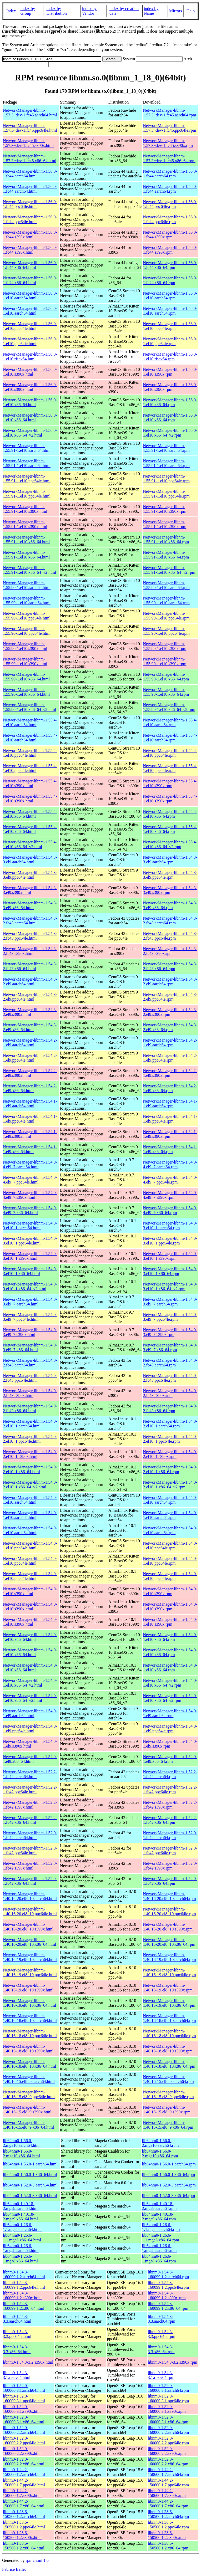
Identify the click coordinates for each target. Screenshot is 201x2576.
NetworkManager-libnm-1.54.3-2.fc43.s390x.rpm (170, 951)
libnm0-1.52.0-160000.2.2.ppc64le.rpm (168, 2440)
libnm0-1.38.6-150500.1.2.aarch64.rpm (168, 2514)
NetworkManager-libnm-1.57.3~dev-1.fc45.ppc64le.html (30, 127)
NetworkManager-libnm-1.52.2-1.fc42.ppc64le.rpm (170, 1789)
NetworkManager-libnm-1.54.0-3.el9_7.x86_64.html (30, 1347)
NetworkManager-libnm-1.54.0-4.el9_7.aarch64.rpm (170, 1164)
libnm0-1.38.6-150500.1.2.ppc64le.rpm (168, 2524)
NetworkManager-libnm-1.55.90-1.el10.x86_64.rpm (166, 676)
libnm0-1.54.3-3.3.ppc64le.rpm (161, 2334)
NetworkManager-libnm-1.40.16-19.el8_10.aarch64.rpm (169, 1957)
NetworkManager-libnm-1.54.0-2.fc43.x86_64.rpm (170, 1408)
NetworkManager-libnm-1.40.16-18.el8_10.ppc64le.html (30, 2033)
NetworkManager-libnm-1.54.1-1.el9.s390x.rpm (170, 1134)
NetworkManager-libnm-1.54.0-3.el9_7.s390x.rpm (170, 1332)
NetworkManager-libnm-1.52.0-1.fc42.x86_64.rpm (170, 1881)
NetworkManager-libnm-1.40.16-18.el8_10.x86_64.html (29, 2063)
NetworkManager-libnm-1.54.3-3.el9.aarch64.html (30, 859)
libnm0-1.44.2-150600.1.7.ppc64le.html (24, 2482)
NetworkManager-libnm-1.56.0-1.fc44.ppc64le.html (30, 204)
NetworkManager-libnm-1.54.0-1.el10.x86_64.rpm (170, 1637)
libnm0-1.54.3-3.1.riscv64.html (16, 2375)
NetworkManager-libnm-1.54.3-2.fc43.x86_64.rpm (170, 966)
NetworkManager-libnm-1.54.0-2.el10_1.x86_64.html (30, 1469)
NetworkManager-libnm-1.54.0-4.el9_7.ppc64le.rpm (170, 1179)
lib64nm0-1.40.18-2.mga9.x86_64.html (20, 2216)
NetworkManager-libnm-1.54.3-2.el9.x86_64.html (30, 1027)
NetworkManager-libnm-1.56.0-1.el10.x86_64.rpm (170, 402)
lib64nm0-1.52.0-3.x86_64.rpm (168, 2195)
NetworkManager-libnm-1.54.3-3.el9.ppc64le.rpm (170, 874)
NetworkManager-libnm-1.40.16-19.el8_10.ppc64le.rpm (169, 1972)
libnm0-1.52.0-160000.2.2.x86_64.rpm (168, 2461)
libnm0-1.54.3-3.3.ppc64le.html (17, 2334)
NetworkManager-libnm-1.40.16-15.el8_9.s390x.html (27, 2109)
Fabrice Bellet (14, 2569)
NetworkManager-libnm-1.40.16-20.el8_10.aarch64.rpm (169, 1896)
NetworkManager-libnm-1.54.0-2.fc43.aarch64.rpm (170, 1362)
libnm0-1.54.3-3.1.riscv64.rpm (161, 2375)
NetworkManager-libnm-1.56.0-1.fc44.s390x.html (30, 234)
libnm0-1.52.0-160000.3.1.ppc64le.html (24, 2398)
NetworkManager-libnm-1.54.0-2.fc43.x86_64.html (30, 1408)
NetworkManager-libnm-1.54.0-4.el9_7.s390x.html (30, 1195)
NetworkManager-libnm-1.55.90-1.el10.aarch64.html (27, 585)
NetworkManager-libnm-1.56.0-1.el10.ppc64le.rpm (170, 326)
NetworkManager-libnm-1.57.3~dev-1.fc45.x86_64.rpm (169, 158)
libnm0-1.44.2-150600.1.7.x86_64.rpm (168, 2503)
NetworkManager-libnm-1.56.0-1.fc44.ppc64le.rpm (170, 204)
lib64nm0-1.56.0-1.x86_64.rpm (168, 2174)
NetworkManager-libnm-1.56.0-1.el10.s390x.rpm (170, 371)
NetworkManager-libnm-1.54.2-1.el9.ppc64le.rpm (170, 1057)
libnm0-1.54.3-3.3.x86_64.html (17, 2349)
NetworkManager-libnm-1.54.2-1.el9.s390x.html (30, 1073)
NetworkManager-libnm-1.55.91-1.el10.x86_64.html (26, 539)
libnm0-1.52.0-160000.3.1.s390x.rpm (167, 2409)
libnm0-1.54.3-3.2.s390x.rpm (172, 2362)
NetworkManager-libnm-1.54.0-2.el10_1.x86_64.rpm (170, 1469)
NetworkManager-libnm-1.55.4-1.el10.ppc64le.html (30, 752)
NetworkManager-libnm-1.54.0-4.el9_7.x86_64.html (30, 1210)
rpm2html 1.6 (37, 2560)
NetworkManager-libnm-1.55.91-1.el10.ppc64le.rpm (166, 478)
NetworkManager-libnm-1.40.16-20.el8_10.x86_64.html (29, 1942)
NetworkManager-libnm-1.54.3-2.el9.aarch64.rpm (170, 981)
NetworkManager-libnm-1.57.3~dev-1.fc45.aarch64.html (30, 112)
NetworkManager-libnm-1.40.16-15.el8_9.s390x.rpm (166, 2109)
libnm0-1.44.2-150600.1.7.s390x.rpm (167, 2493)
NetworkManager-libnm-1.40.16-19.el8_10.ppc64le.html (30, 1972)
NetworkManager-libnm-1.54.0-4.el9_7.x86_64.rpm (170, 1210)
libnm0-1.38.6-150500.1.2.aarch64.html (24, 2514)
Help (191, 11)
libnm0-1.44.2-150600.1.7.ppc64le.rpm (168, 2482)
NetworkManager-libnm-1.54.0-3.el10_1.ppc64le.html (30, 1240)
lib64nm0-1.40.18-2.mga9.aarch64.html (21, 2206)
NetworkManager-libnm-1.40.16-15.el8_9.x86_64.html (28, 2124)
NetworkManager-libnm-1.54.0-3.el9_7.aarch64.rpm (170, 1301)
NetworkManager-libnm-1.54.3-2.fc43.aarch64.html (30, 920)
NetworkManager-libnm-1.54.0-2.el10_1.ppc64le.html (30, 1438)
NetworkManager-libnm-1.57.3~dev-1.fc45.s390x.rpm (168, 143)
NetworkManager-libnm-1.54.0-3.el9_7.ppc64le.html (30, 1317)
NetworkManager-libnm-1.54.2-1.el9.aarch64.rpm (170, 1042)
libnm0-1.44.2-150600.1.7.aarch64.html (24, 2472)
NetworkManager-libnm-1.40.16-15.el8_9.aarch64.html (29, 2079)
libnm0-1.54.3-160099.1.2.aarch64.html (24, 2274)
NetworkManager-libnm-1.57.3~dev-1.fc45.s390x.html (28, 143)
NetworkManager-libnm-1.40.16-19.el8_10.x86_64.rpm (169, 2002)
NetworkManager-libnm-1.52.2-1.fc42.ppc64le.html (30, 1789)
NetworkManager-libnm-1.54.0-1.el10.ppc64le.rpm (170, 1545)
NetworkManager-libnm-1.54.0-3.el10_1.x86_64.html (30, 1271)
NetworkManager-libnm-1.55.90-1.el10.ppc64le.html (27, 615)
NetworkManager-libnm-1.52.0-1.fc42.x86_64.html (30, 1881)
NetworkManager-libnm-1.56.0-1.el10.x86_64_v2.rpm (170, 432)
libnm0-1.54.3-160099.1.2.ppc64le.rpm (168, 2285)
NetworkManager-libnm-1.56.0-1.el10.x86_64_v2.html (30, 432)
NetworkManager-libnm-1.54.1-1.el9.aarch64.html (30, 1103)
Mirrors (175, 11)
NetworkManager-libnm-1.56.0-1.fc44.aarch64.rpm (170, 173)
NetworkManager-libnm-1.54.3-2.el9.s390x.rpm (170, 1012)
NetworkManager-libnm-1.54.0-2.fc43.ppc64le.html (30, 1377)
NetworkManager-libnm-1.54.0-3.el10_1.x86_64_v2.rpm (170, 1286)
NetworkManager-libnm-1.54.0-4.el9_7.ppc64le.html (30, 1179)
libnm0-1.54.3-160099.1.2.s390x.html (22, 2295)
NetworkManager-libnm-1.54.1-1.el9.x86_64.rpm (170, 1149)
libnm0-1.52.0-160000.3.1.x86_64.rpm (168, 2419)
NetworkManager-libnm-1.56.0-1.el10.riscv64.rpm (170, 356)
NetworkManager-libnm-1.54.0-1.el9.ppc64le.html (30, 1728)
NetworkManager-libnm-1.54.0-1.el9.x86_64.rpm (170, 1759)
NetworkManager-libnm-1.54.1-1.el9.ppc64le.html (30, 1118)
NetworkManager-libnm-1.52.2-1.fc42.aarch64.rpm (170, 1774)
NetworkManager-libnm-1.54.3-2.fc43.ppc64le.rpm (170, 935)
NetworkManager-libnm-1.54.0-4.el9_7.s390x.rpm (170, 1195)
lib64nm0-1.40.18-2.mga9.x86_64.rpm (159, 2216)
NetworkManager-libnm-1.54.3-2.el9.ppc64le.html (30, 996)
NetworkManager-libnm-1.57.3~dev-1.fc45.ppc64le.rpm (169, 127)
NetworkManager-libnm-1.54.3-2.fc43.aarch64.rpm (170, 920)
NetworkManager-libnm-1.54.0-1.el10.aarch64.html (30, 1499)
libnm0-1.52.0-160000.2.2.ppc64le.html (24, 2440)
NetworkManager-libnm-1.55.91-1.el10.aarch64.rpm (166, 448)
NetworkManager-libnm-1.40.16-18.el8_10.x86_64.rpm (169, 2063)
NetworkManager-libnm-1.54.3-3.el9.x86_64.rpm (170, 905)
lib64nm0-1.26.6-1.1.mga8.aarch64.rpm (161, 2227)
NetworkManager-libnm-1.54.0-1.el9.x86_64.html (30, 1759)
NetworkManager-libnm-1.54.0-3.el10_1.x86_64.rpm (170, 1271)
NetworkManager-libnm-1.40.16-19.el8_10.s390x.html (28, 1987)
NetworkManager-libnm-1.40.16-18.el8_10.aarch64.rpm (169, 2018)
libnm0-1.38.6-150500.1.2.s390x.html (22, 2535)
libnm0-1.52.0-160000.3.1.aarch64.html (24, 2388)
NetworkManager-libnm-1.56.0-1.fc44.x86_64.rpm (170, 265)
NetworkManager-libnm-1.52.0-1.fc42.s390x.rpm (170, 1865)
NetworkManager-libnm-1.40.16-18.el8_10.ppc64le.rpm (169, 2033)
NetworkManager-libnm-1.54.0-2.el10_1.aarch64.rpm (170, 1423)
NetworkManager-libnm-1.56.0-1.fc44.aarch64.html (30, 173)
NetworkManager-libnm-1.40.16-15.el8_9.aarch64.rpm (168, 2079)
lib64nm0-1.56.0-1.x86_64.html (30, 2174)
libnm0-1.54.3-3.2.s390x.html (28, 2362)
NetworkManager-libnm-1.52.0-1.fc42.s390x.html (30, 1865)
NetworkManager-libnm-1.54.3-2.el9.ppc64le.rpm (170, 996)
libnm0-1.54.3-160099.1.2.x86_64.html (23, 2306)
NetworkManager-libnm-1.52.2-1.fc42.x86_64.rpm (170, 1820)
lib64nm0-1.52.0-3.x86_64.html (30, 2195)
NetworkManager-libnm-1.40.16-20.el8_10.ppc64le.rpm (169, 1911)
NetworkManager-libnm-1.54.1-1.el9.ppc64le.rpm (170, 1118)
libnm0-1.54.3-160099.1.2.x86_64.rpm (168, 2306)
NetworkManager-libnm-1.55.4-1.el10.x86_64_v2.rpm (170, 844)
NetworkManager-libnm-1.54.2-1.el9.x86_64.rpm (170, 1088)
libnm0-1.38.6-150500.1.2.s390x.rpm (167, 2535)
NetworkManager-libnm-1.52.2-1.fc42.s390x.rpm (170, 1804)
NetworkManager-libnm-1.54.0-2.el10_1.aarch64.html (30, 1423)
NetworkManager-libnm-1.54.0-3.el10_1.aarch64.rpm (170, 1225)
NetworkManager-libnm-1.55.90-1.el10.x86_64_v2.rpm (169, 707)
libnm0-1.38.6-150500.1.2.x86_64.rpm (168, 2545)
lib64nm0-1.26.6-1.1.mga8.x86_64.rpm (160, 2237)
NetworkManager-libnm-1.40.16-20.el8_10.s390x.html (28, 1926)
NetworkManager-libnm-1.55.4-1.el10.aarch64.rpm (170, 722)
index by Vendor (89, 11)
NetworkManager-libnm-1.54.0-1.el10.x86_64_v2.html (30, 1682)
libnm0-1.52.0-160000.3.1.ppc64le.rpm (168, 2398)
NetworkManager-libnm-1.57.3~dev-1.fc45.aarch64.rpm (169, 112)
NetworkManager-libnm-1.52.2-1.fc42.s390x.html (30, 1804)
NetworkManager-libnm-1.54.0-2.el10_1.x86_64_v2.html (30, 1484)
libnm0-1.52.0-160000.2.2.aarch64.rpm (168, 2430)
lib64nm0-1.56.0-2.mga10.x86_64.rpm (160, 2153)
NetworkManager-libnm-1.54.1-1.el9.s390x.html (30, 1134)
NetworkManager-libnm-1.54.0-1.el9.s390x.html (30, 1743)
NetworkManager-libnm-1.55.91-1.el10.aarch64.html (27, 448)
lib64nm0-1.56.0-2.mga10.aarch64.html (22, 2143)
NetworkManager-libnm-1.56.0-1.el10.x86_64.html (30, 402)
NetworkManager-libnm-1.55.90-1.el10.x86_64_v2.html (29, 707)
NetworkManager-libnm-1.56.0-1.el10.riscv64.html (30, 356)
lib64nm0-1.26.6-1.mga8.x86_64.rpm (159, 2258)
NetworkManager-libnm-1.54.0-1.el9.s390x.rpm (170, 1743)
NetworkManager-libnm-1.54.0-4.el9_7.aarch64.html (30, 1164)
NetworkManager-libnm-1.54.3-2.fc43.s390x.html (30, 951)
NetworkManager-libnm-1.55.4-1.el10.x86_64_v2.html (30, 844)
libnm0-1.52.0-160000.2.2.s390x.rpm (167, 2451)
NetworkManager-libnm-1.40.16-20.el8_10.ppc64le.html (30, 1911)
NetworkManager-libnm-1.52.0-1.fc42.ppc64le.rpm (170, 1850)
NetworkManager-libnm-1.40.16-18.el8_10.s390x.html (28, 2048)
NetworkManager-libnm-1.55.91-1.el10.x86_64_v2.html (29, 570)
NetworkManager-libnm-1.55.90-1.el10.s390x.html (25, 646)
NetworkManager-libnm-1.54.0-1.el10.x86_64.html (30, 1637)
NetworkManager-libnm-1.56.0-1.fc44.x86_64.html (30, 265)
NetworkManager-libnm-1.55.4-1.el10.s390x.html (30, 783)
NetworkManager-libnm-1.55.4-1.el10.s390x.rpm (170, 783)
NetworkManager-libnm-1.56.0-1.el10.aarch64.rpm (170, 295)
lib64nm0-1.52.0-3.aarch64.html (30, 2185)
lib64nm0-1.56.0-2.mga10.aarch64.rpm (160, 2143)
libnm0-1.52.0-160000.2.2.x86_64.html (23, 2461)
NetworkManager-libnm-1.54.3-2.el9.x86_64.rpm (170, 1027)
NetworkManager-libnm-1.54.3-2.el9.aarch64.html (30, 981)
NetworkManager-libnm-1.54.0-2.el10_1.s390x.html (30, 1454)
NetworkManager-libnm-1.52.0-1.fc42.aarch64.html (30, 1835)
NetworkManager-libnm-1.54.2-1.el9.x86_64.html (30, 1088)
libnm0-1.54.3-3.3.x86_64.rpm (161, 2349)
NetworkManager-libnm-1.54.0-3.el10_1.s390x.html (30, 1256)
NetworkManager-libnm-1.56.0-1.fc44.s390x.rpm (170, 234)
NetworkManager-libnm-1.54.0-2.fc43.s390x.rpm (170, 1393)
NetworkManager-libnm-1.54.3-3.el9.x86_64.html (30, 905)
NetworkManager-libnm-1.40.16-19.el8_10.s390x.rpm (168, 1987)
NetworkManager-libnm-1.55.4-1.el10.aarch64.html (30, 722)
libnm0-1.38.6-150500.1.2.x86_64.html (23, 2545)
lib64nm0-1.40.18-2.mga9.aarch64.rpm (159, 2206)
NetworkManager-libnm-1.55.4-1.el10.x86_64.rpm (170, 813)
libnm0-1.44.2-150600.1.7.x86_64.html (23, 2503)
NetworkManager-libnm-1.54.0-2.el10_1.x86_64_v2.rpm (170, 1484)
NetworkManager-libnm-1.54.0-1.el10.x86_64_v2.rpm (170, 1682)
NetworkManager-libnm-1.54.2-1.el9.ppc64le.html (30, 1057)
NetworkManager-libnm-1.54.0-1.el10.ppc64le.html (30, 1545)
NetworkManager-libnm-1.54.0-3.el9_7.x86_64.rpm (170, 1347)
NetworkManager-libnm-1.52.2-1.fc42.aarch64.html (30, 1774)
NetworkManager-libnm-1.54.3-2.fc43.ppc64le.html (30, 935)
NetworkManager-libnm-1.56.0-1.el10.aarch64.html (30, 295)
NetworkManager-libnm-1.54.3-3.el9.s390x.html (30, 890)
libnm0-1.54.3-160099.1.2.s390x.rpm (167, 2295)
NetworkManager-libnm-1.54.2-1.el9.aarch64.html (30, 1042)
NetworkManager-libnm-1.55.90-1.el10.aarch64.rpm (166, 585)
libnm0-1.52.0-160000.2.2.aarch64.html (24, 2430)
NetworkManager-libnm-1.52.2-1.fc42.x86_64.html (30, 1820)
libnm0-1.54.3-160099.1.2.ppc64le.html (24, 2285)
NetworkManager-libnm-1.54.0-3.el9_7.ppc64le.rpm (170, 1317)
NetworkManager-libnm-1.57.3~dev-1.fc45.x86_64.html (29, 158)
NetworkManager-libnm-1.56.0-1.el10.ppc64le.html (30, 326)
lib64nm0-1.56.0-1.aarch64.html (30, 2164)
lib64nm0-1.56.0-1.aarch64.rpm (168, 2164)
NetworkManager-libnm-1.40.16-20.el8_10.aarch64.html (30, 1896)
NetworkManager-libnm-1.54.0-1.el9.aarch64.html (30, 1713)
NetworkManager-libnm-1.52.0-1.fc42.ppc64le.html (30, 1850)
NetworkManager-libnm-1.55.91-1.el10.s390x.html (25, 509)
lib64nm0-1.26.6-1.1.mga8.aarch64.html (22, 2227)
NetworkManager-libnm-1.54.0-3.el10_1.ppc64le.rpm (170, 1240)
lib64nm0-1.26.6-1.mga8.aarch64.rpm (159, 2248)
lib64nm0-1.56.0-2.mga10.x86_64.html (21, 2153)
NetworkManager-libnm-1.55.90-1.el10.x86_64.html (26, 676)
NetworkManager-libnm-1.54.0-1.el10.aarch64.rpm (170, 1499)
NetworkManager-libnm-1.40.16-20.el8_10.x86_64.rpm (169, 1942)
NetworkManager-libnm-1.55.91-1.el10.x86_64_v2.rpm (169, 570)
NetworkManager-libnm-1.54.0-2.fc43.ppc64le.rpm (170, 1377)
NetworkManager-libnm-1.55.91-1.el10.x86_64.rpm (166, 539)
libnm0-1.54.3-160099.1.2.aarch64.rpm (168, 2274)
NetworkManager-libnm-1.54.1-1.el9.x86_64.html (30, 1149)
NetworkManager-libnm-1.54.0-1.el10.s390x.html (30, 1591)
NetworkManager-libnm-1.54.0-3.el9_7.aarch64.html (30, 1301)
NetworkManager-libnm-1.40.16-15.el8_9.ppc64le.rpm (168, 2094)
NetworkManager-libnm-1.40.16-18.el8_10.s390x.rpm (168, 2048)
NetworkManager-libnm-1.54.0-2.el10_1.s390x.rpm (170, 1454)
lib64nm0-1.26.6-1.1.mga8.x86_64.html (22, 2237)
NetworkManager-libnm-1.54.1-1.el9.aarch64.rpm (170, 1103)
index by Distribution (56, 11)
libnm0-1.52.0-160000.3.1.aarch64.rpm (168, 2388)
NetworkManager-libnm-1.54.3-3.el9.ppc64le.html (30, 874)
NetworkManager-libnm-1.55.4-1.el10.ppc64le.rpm (170, 752)
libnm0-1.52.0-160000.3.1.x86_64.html (23, 2419)
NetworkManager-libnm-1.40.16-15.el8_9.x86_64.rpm (168, 2124)
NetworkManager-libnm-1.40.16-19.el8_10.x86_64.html (29, 2002)
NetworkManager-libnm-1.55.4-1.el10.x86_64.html (30, 813)
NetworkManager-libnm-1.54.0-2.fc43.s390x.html (30, 1393)
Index (11, 11)
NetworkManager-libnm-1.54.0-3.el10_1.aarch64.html (30, 1225)
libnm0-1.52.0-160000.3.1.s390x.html (22, 2409)
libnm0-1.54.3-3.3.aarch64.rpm (161, 2318)
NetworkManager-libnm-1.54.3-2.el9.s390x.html (30, 1012)
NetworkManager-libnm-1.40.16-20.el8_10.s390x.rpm (168, 1926)
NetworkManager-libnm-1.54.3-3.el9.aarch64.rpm (170, 859)
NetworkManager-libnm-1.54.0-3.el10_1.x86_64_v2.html (30, 1286)
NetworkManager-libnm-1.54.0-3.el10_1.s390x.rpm (170, 1256)
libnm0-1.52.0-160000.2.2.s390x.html (22, 2451)
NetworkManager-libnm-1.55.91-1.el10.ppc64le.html (27, 478)
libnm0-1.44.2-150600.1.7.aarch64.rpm (168, 2472)
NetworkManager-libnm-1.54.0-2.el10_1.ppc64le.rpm (170, 1438)
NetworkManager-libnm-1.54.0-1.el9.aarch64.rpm (170, 1713)
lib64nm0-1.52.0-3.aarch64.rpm (168, 2185)
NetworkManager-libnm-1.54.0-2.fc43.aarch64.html (30, 1362)
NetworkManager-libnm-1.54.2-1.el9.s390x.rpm (170, 1073)
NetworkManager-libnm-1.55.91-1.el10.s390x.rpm (164, 509)
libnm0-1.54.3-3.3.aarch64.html (17, 2318)
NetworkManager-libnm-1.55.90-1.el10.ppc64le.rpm (166, 615)
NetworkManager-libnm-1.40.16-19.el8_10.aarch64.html (30, 1957)
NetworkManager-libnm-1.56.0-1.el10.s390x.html (30, 371)
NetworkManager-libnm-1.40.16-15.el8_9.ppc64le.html (29, 2094)
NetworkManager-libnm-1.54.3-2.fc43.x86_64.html (30, 966)
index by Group (27, 11)
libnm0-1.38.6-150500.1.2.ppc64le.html (24, 2524)
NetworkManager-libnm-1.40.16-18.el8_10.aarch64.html (30, 2018)
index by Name (151, 11)
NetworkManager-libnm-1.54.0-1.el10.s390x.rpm (170, 1591)
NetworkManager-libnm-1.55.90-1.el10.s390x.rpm (164, 646)
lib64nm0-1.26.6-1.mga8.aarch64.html (21, 2248)
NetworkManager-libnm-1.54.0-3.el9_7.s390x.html (30, 1332)
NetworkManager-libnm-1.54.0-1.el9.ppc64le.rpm (170, 1728)
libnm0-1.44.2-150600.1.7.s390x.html (22, 2493)
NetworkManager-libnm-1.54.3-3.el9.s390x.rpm (170, 890)
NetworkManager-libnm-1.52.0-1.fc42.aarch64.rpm (170, 1835)
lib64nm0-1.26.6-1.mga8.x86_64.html (20, 2258)
